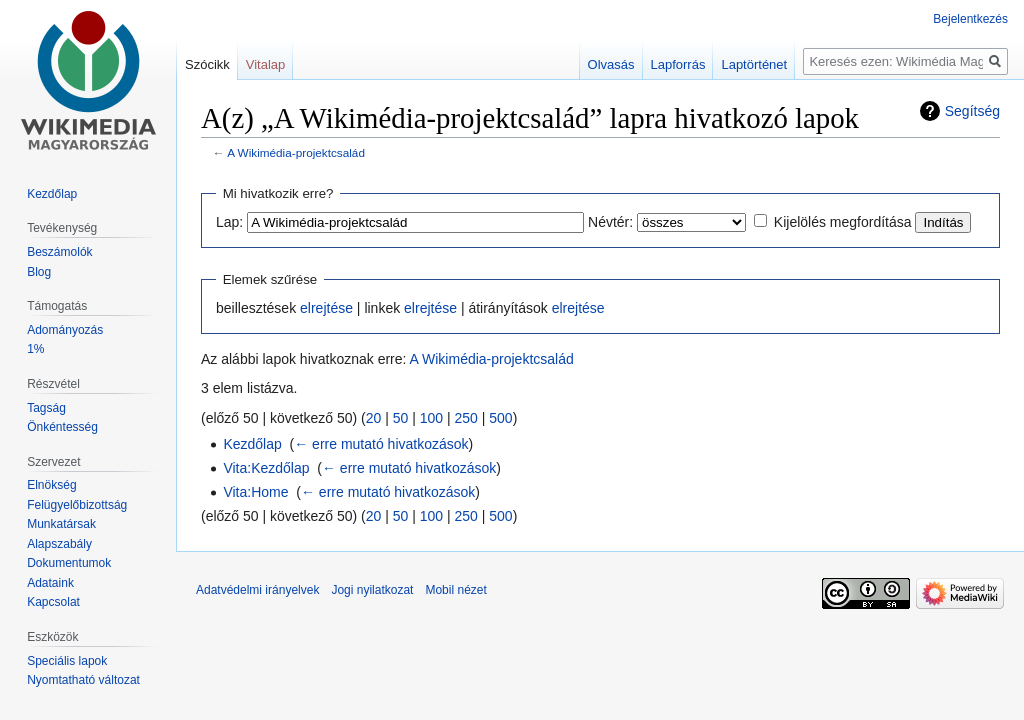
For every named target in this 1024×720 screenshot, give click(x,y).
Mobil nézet (455, 590)
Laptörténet (754, 64)
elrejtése (326, 308)
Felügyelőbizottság (77, 505)
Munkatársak (61, 524)
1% (35, 349)
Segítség (972, 111)
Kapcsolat (53, 602)
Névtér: (610, 222)
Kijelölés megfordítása (843, 222)
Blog (39, 272)
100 (431, 418)
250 (466, 418)
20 (374, 418)
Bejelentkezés (970, 19)
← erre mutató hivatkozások (381, 444)
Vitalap (266, 64)
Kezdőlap (252, 444)
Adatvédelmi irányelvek (257, 590)
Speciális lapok (67, 661)
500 (500, 418)
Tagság (46, 408)
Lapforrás (678, 64)
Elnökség (51, 485)
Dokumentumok (69, 563)
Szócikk (207, 64)
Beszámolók (59, 252)
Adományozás (65, 330)
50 (401, 418)
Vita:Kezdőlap (266, 468)
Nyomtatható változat (83, 680)
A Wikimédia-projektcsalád (296, 152)
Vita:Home (255, 492)
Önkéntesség (62, 427)
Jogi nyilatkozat (372, 590)
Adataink (50, 583)
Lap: (229, 222)
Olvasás (611, 64)
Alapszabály (59, 544)
